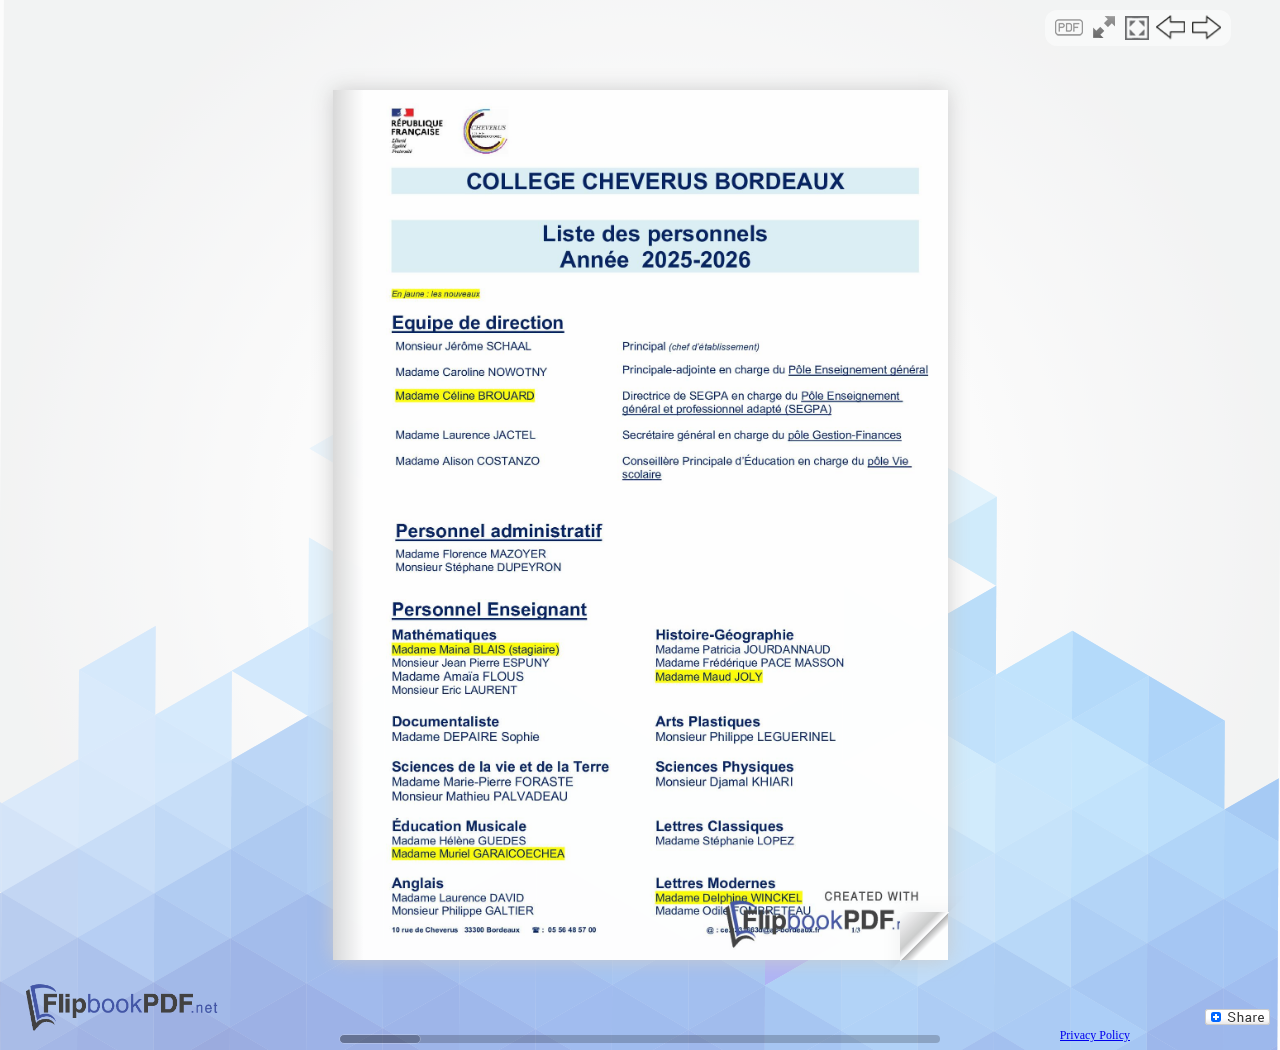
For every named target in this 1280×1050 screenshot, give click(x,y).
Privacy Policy (1095, 1035)
